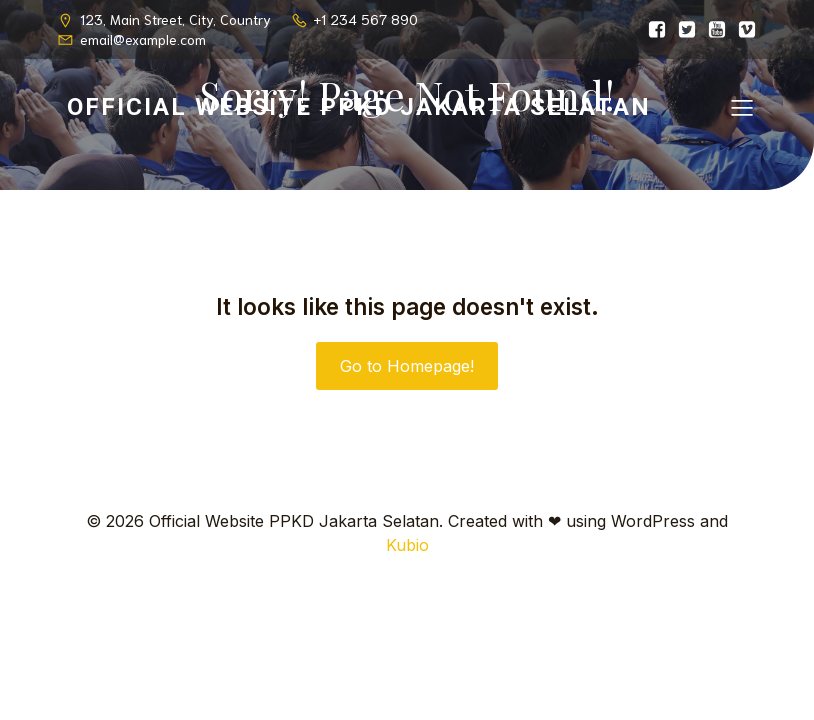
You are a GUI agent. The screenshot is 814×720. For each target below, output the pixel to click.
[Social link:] (652, 30)
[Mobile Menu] (742, 107)
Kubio (407, 545)
